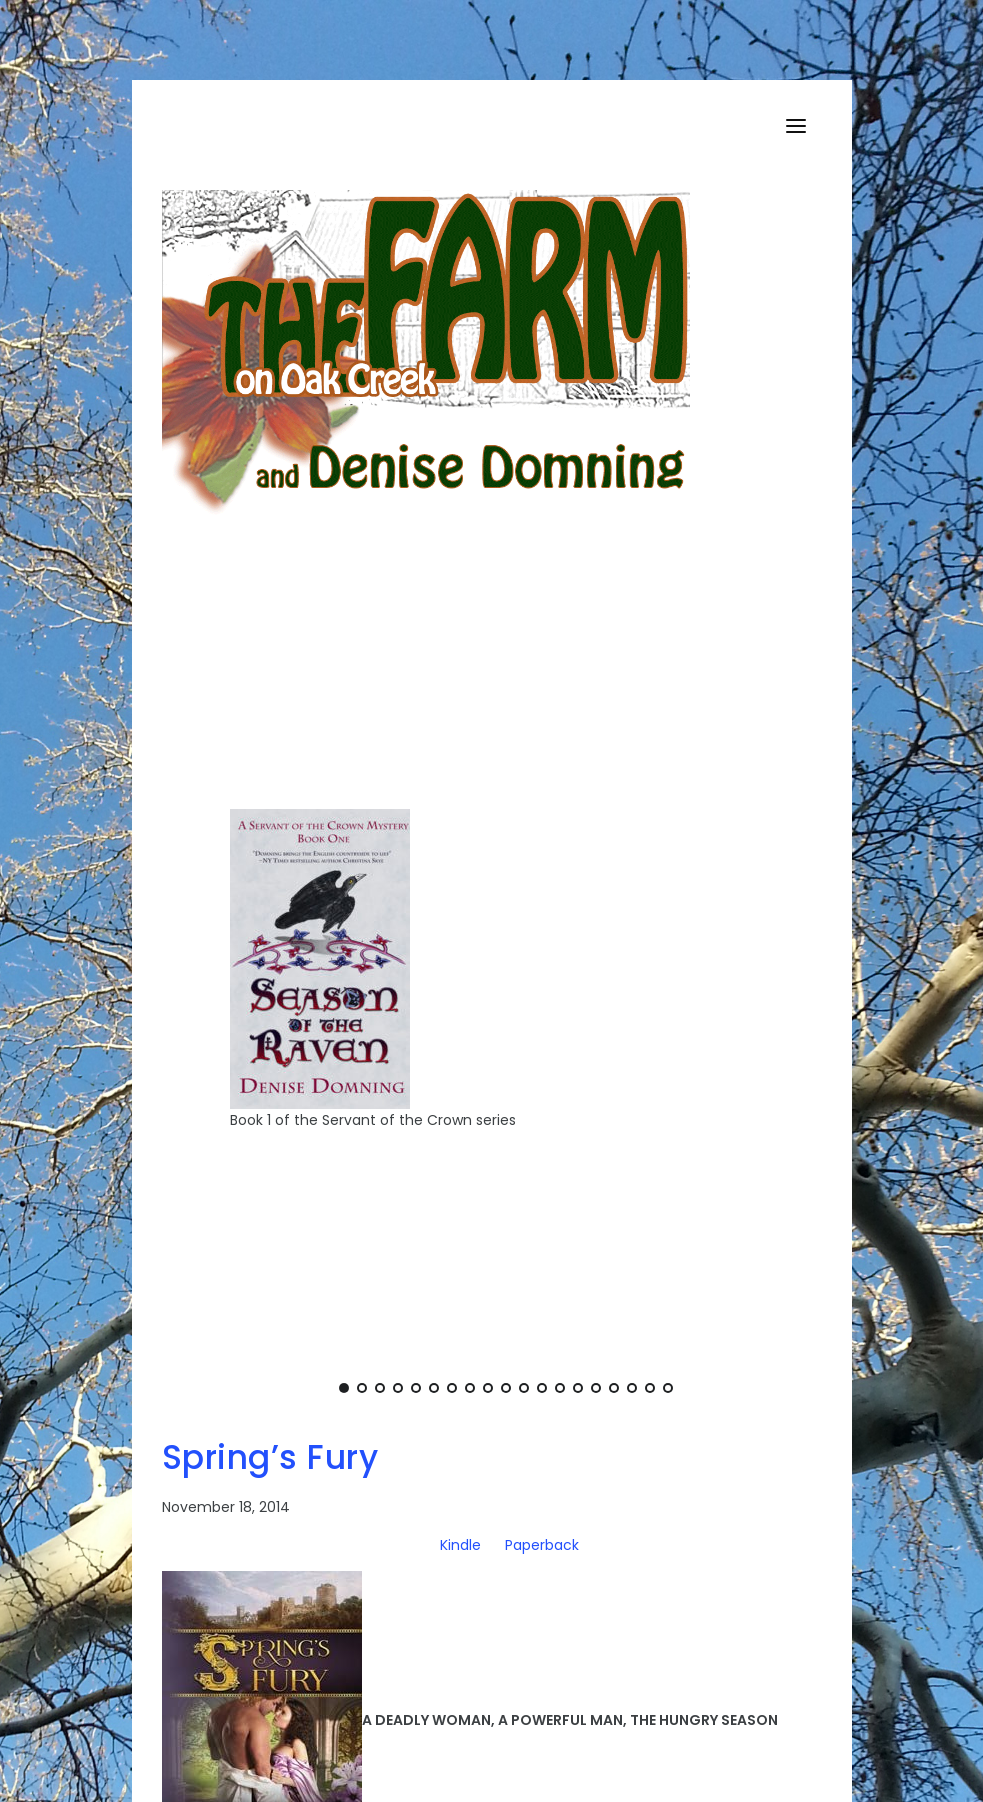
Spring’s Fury (270, 1457)
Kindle (460, 1545)
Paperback (542, 1545)
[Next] (788, 986)
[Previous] (224, 986)
